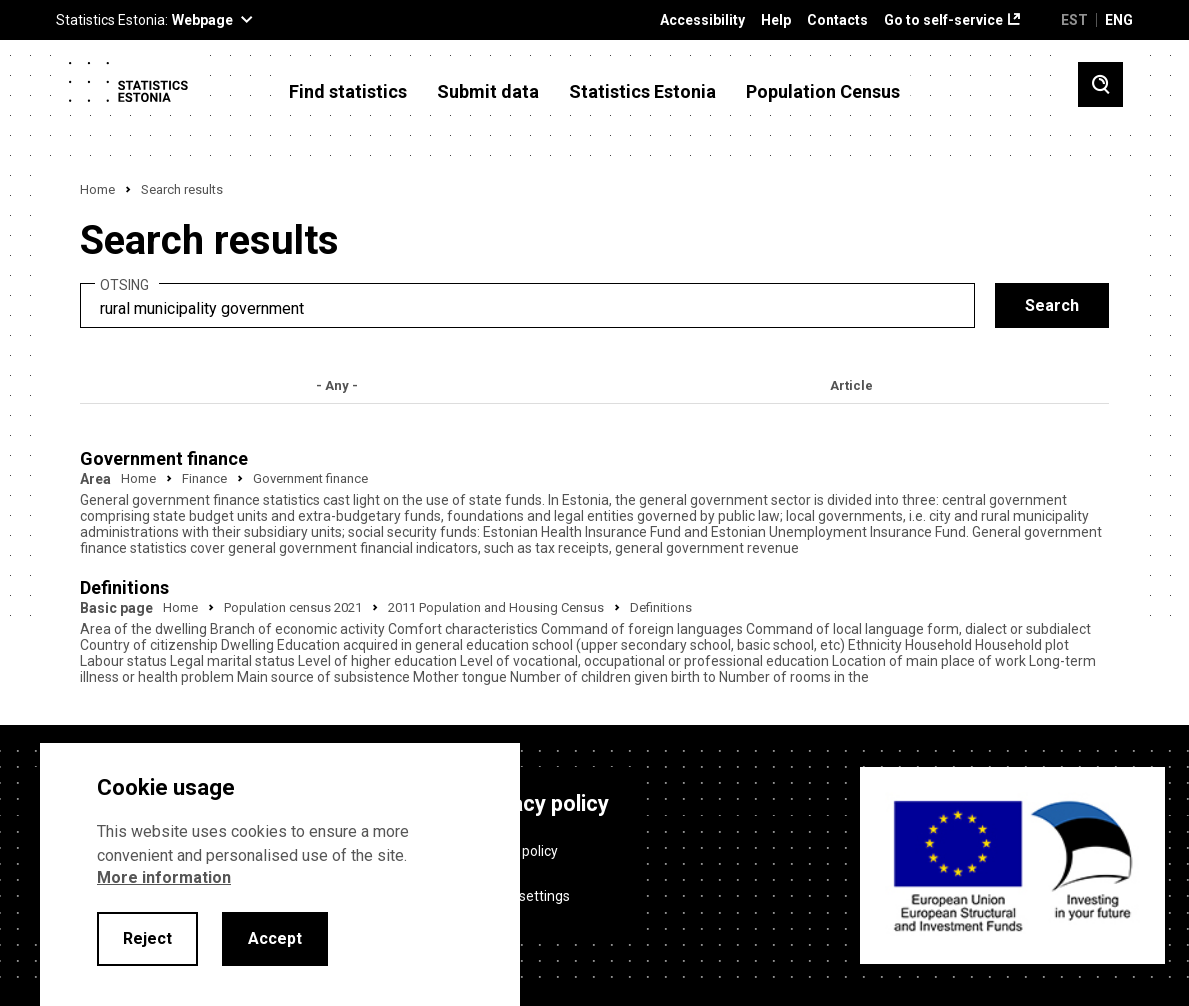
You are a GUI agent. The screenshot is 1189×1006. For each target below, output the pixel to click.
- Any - (337, 385)
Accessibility (702, 20)
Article (851, 385)
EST (1074, 20)
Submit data (488, 92)
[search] (527, 305)
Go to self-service (943, 20)
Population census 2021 (293, 607)
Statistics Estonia (642, 92)
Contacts (837, 20)
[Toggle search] (1100, 84)
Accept (275, 938)
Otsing (124, 285)
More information (164, 877)
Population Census (823, 92)
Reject (147, 938)
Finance (204, 478)
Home (97, 189)
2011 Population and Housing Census (496, 607)
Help (776, 20)
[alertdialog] (280, 874)
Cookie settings (521, 896)
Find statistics (348, 92)
